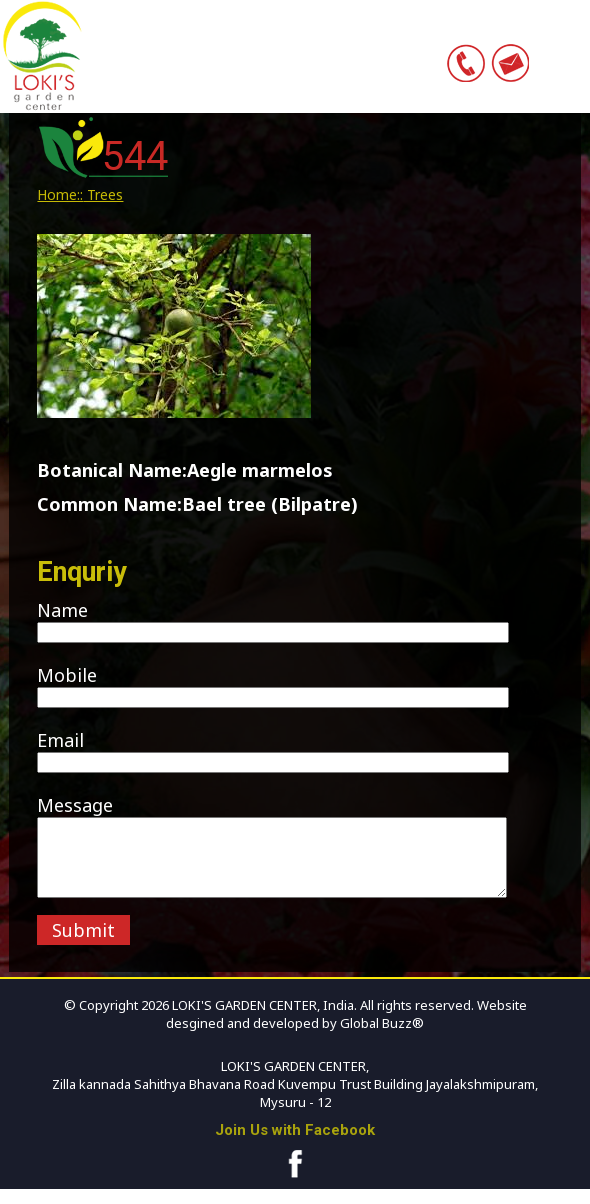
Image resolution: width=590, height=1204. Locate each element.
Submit (83, 945)
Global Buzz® (380, 1038)
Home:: (60, 194)
